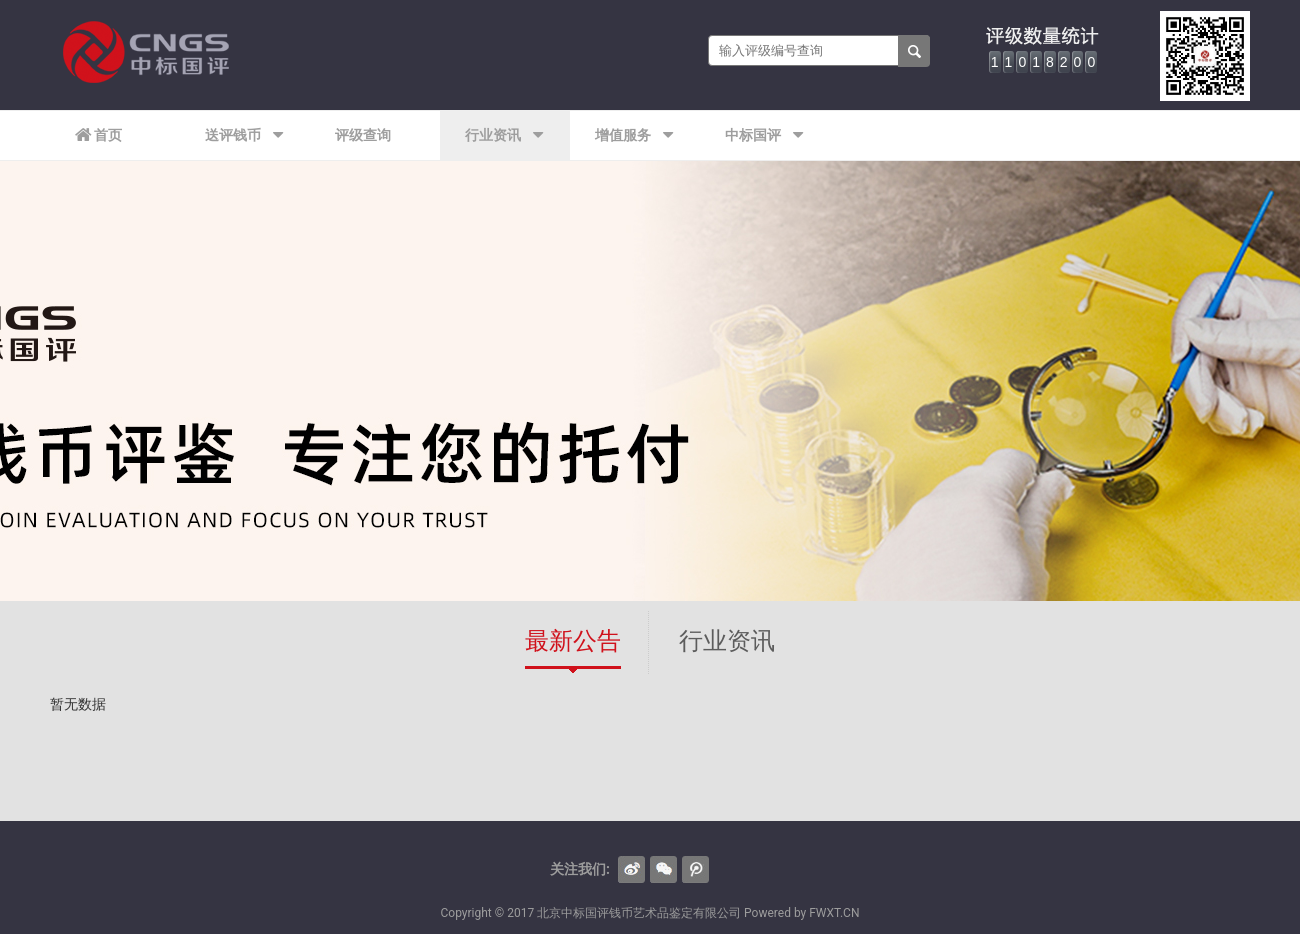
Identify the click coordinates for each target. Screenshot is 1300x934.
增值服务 (634, 135)
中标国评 (764, 135)
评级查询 (363, 135)
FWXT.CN (834, 913)
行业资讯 (504, 135)
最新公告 (573, 641)
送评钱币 (244, 135)
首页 (98, 135)
